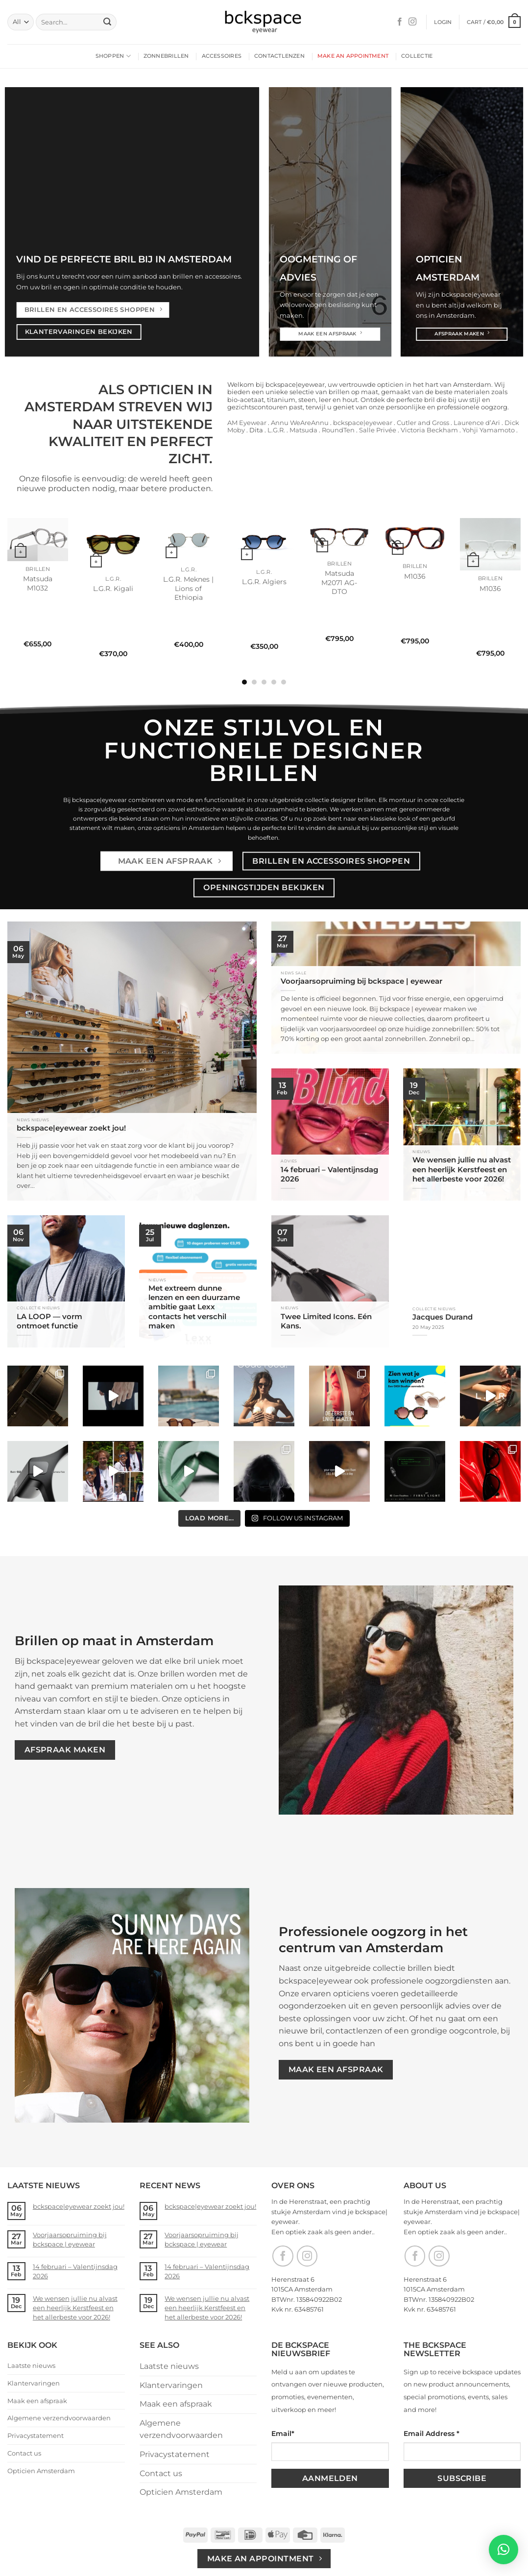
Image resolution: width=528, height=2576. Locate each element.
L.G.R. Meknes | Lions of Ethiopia (188, 588)
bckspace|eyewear (362, 422)
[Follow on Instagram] (412, 22)
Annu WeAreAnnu (300, 422)
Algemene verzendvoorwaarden (59, 2418)
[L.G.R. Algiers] (264, 541)
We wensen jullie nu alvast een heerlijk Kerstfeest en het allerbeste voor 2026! (461, 1169)
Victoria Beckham (429, 430)
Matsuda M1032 (37, 583)
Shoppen (113, 56)
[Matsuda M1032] (37, 540)
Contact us (24, 2453)
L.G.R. (276, 430)
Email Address (431, 2433)
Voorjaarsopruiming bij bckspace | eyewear (361, 981)
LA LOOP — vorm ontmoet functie (49, 1321)
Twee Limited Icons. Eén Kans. (326, 1321)
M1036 (415, 576)
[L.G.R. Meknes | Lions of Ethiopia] (188, 540)
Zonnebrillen (166, 55)
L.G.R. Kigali (113, 588)
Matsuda (303, 430)
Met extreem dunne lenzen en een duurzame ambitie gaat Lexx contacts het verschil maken (194, 1307)
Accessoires (221, 55)
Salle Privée (377, 430)
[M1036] (414, 538)
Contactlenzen (279, 55)
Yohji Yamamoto (488, 430)
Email (282, 2433)
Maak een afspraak (37, 2401)
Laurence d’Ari (477, 422)
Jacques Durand (442, 1317)
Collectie (416, 55)
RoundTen (338, 430)
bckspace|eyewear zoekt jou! (71, 1128)
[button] (443, 22)
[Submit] (107, 22)
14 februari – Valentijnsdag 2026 (329, 1174)
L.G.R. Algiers (264, 581)
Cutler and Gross (422, 422)
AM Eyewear (246, 422)
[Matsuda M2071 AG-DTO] (339, 537)
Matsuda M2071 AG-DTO (339, 582)
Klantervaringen (33, 2383)
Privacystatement (35, 2435)
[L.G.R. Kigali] (113, 544)
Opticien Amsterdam (41, 2471)
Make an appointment (352, 55)
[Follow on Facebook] (400, 22)
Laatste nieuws (31, 2365)
